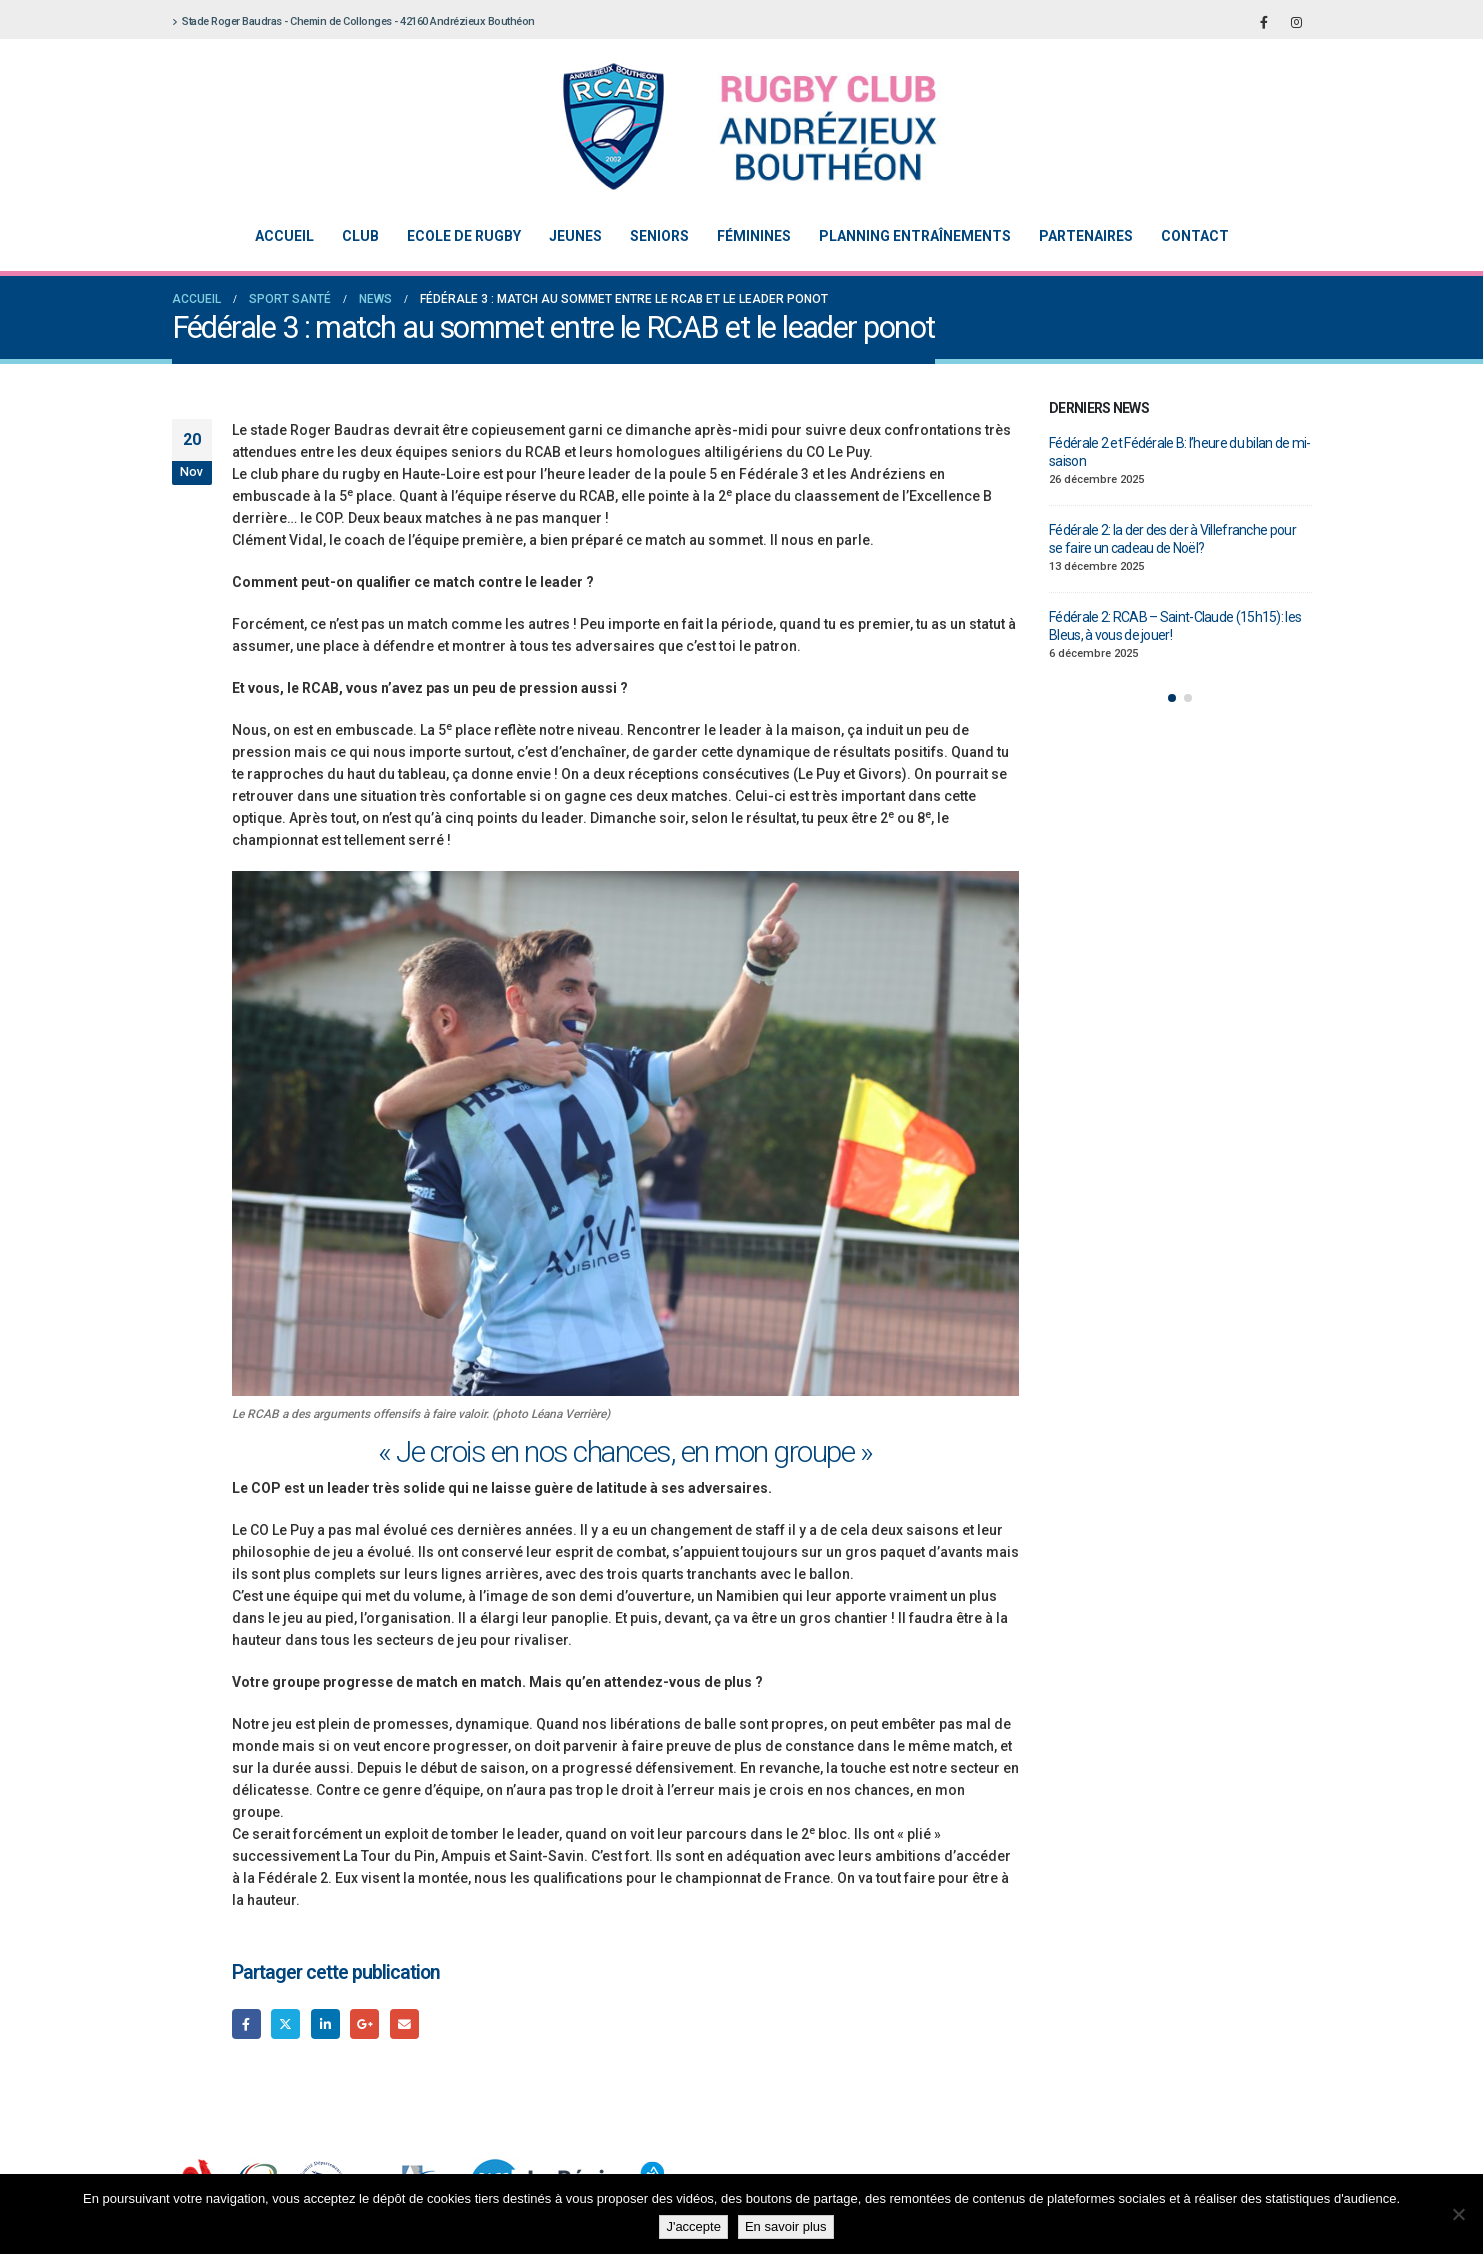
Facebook (246, 2023)
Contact (1195, 236)
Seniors (659, 236)
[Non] (1458, 2214)
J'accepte (693, 2226)
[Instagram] (1297, 22)
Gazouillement (285, 2023)
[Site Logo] (727, 126)
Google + (364, 2023)
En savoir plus (786, 2226)
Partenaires (1086, 236)
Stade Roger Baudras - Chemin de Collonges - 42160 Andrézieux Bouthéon (353, 21)
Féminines (754, 236)
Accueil (284, 236)
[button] (1172, 698)
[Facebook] (1264, 22)
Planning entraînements (915, 236)
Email (404, 2023)
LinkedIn (325, 2023)
